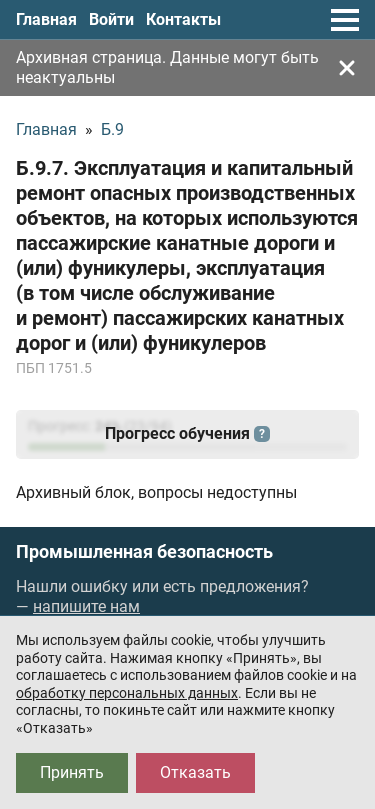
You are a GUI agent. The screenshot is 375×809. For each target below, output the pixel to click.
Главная (46, 19)
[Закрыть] (347, 68)
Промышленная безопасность (144, 552)
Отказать (195, 772)
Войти (111, 19)
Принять (72, 772)
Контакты (183, 19)
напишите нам (86, 606)
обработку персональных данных (127, 693)
